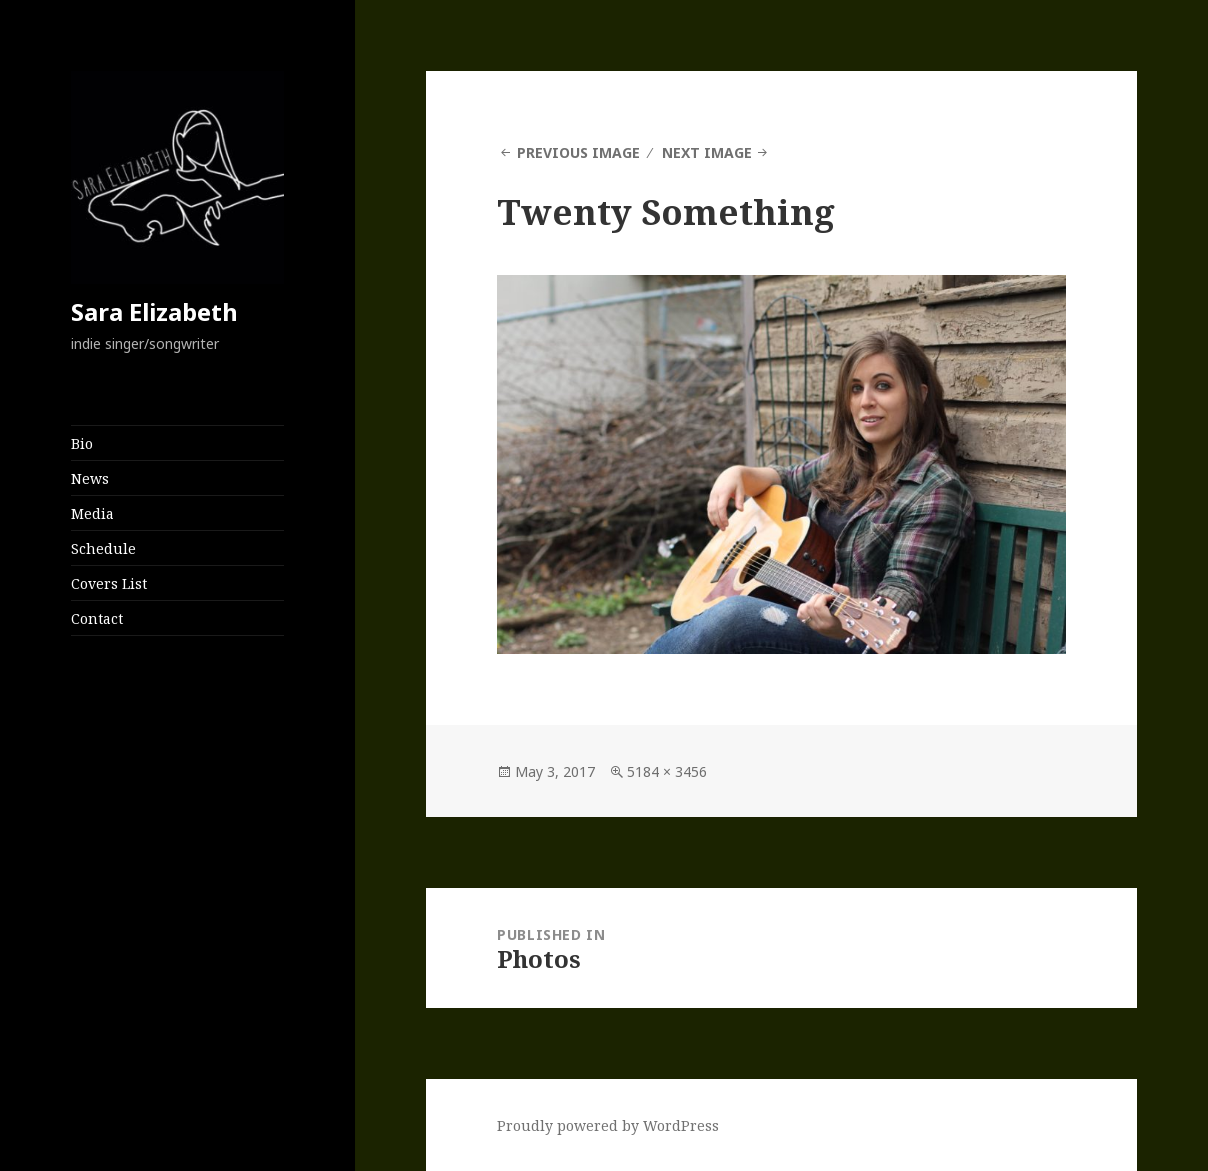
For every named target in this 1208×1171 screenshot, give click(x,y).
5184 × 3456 (667, 771)
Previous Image (578, 152)
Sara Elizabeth (154, 311)
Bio (82, 443)
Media (92, 513)
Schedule (103, 548)
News (90, 478)
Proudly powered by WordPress (608, 1125)
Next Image (707, 152)
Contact (97, 618)
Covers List (109, 583)
